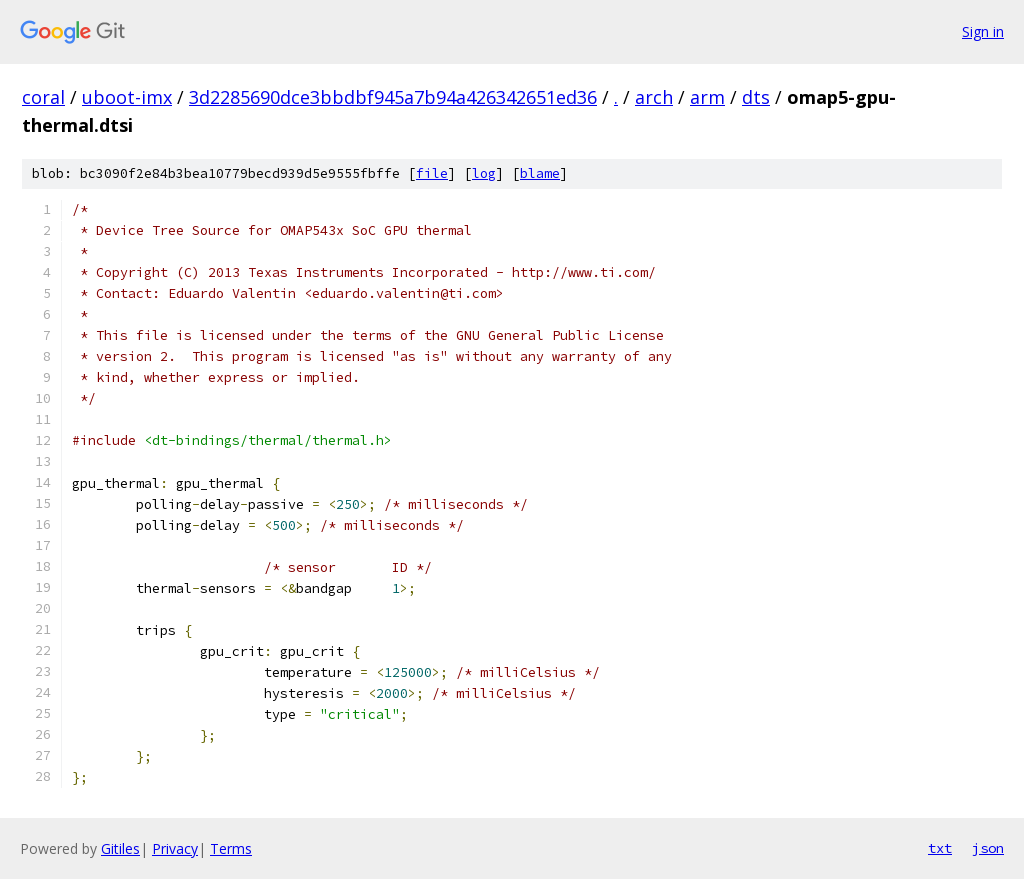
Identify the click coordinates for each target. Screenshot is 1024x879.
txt (940, 848)
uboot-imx (127, 97)
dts (756, 97)
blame (540, 173)
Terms (231, 848)
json (988, 848)
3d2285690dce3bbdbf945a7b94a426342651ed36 (393, 97)
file (432, 173)
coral (43, 97)
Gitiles (120, 848)
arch (654, 97)
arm (707, 97)
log (484, 173)
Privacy (175, 848)
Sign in (983, 31)
